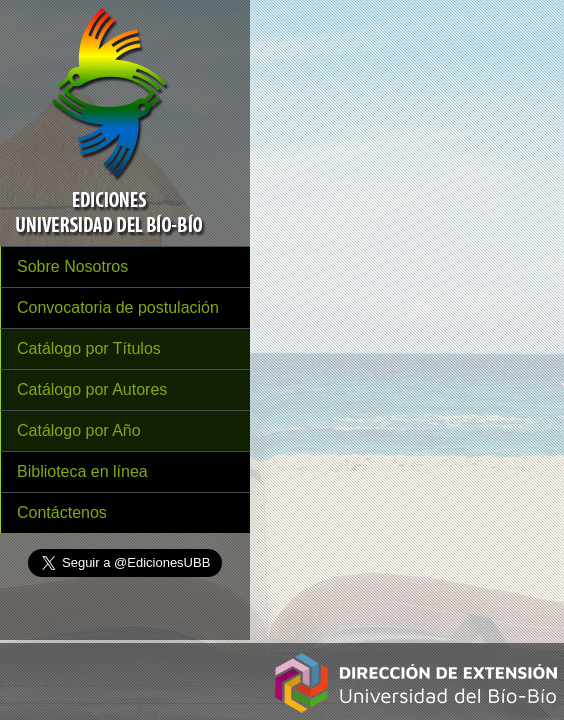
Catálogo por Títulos (89, 348)
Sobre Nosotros (72, 266)
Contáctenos (62, 512)
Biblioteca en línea (82, 471)
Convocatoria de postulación (118, 307)
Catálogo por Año (79, 430)
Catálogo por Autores (92, 389)
